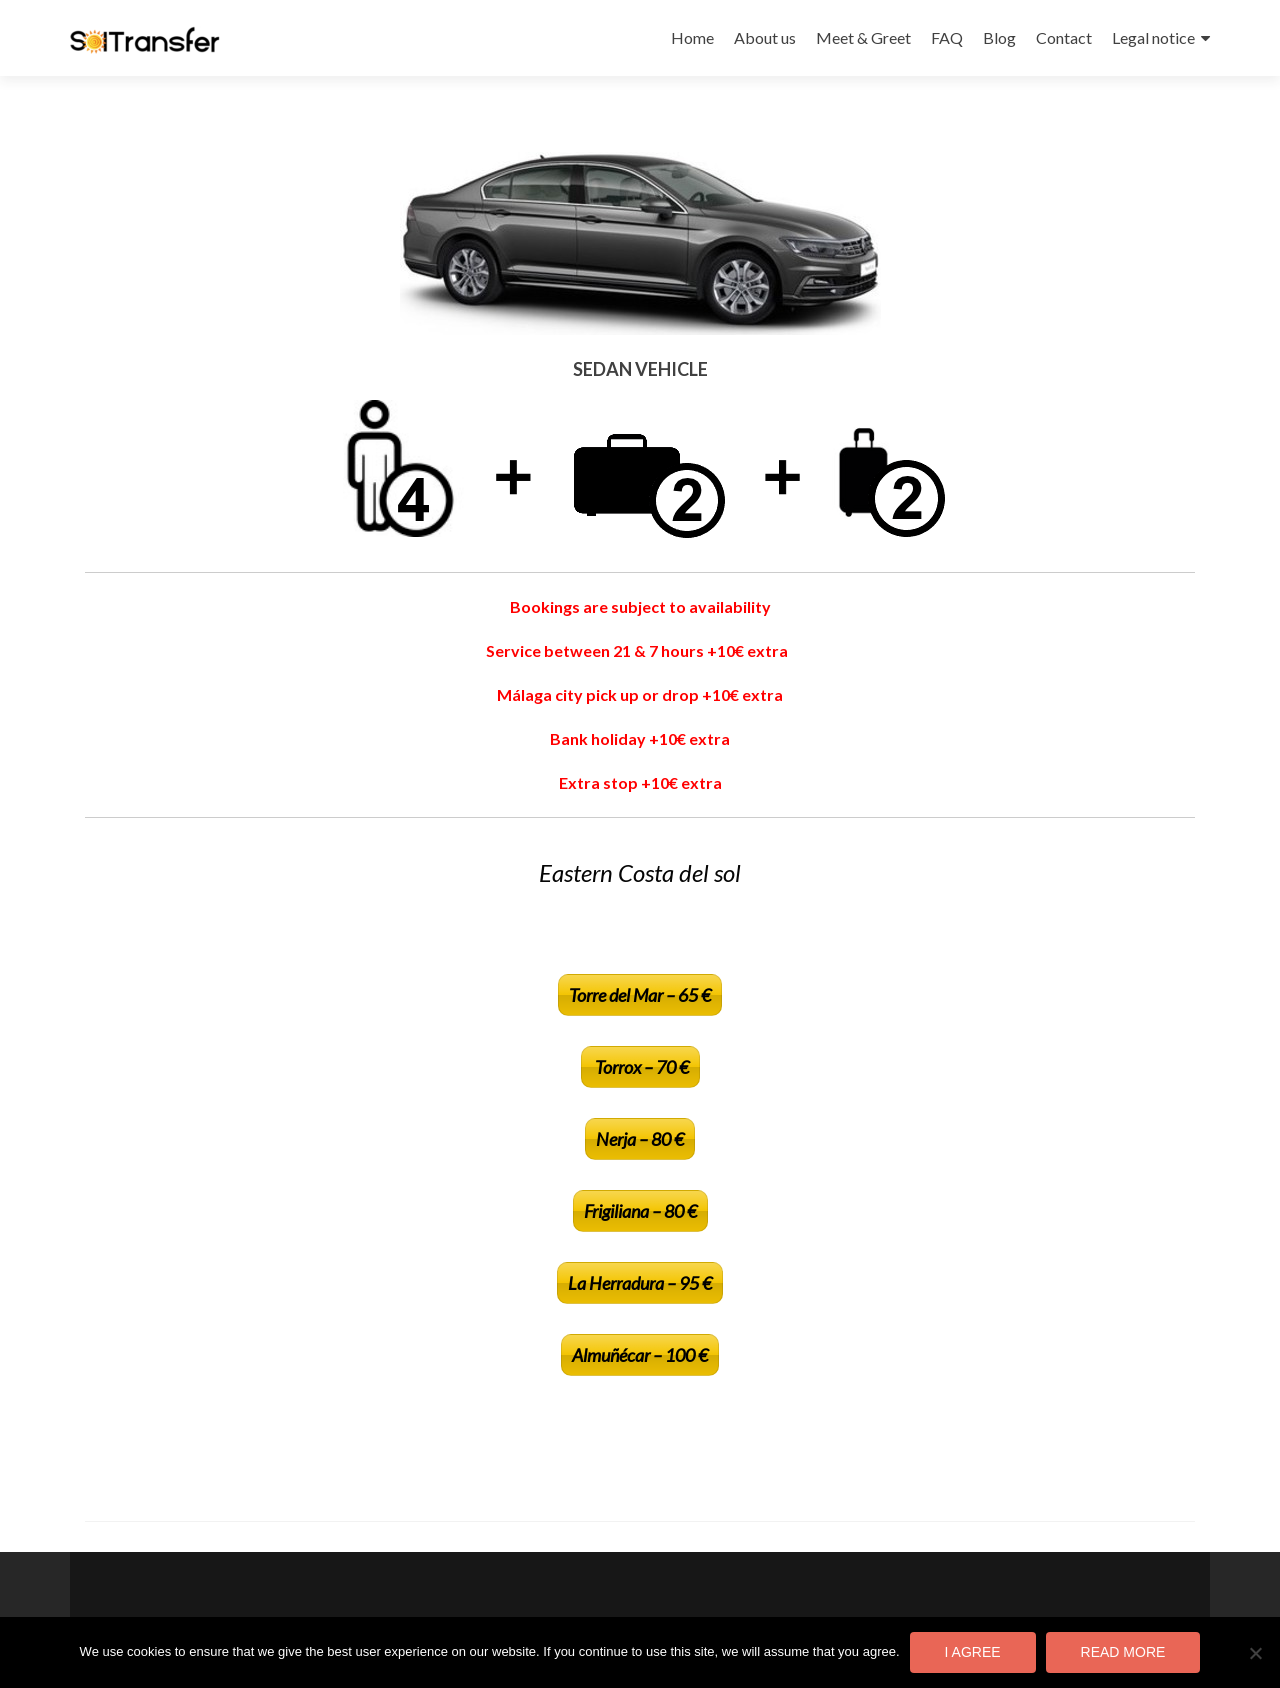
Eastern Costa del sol (640, 872)
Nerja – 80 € (640, 1139)
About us (765, 37)
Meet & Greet (863, 37)
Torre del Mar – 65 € (640, 995)
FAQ (947, 37)
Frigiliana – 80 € (640, 1211)
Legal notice (1153, 37)
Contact (1064, 37)
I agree (973, 1652)
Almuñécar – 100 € (640, 1355)
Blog (999, 37)
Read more (1123, 1652)
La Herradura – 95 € (640, 1283)
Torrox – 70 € (640, 1067)
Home (692, 37)
